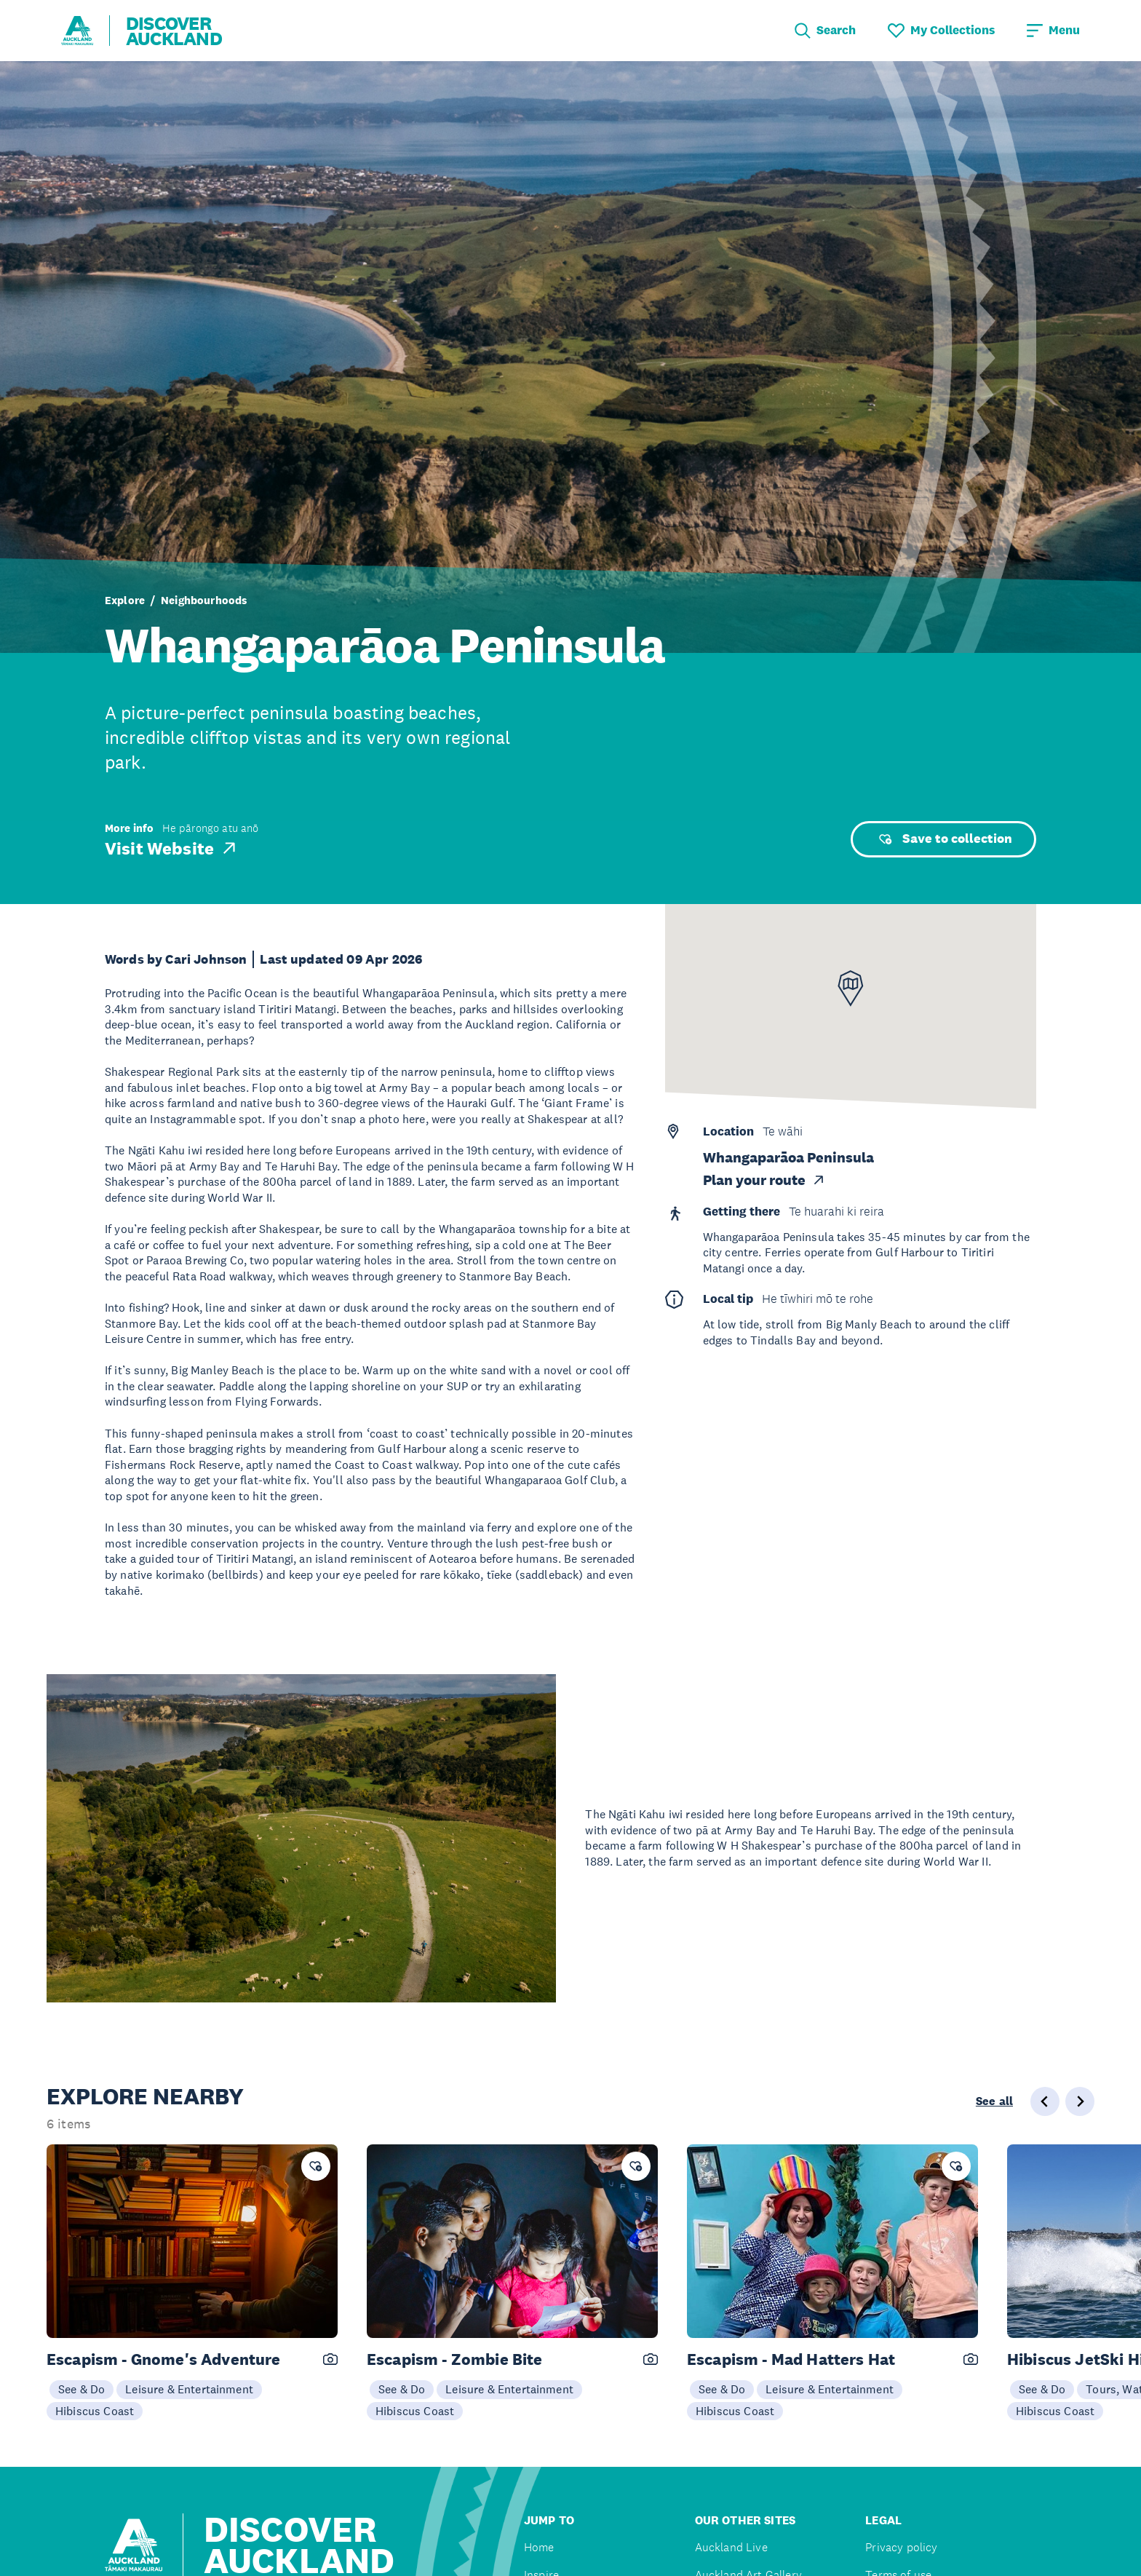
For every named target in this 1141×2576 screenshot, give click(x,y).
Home (539, 2547)
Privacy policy (901, 2547)
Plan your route (764, 1180)
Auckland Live (731, 2547)
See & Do (81, 2389)
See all (994, 2101)
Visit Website (172, 848)
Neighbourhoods (204, 600)
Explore (125, 600)
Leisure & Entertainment (189, 2389)
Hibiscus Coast (94, 2410)
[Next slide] (1079, 2101)
